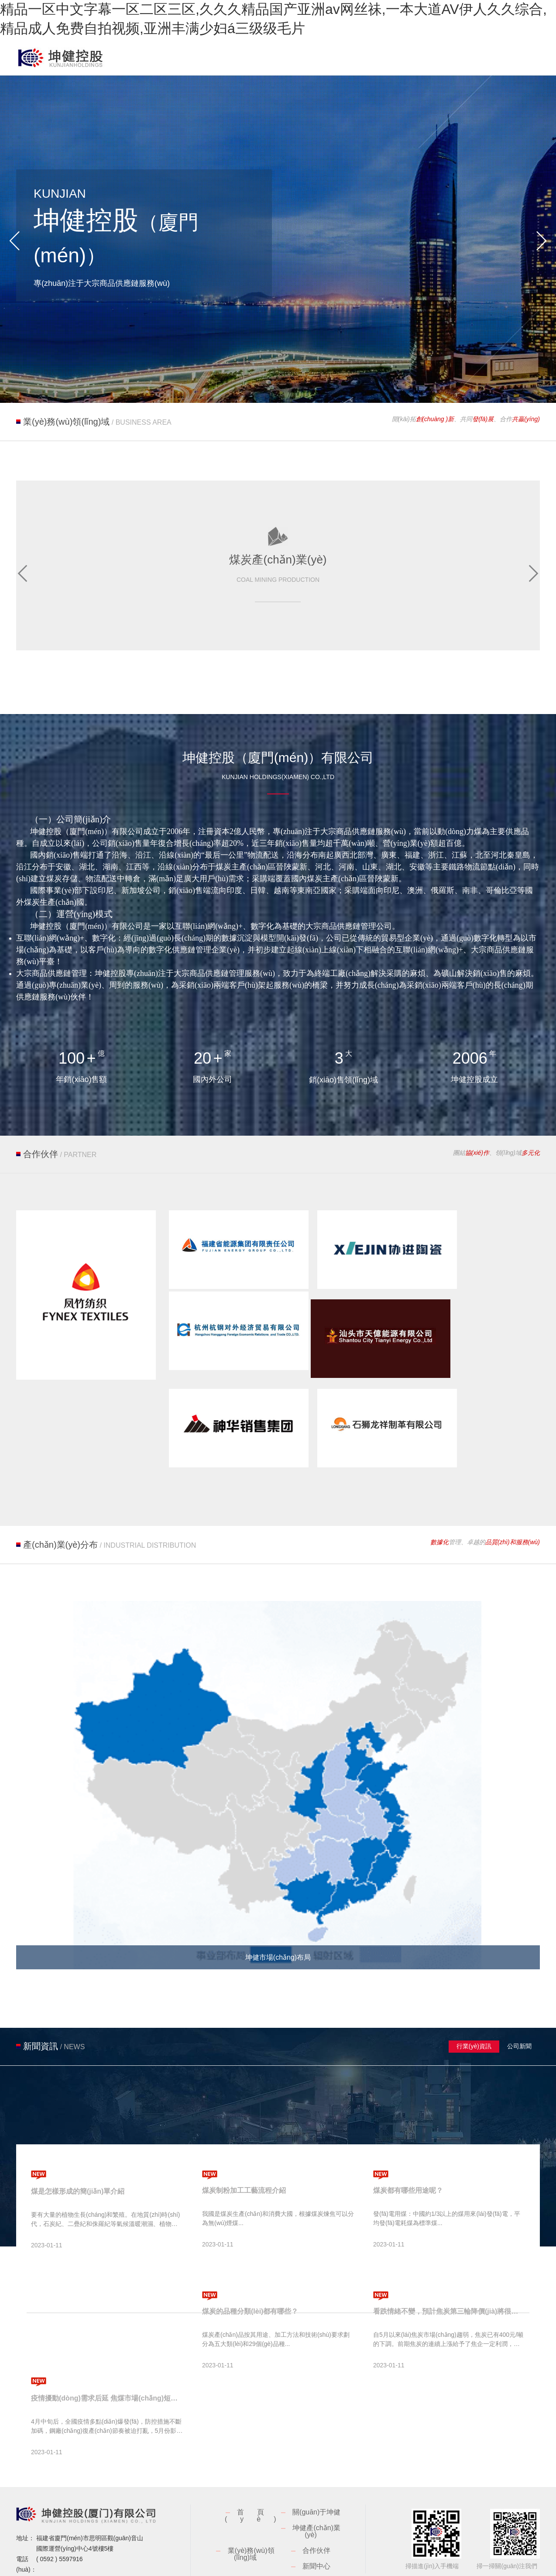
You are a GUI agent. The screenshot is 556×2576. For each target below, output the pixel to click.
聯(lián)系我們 (316, 2522)
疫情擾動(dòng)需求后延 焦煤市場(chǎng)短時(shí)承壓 (107, 2338)
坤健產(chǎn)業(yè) (316, 2472)
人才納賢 (251, 2522)
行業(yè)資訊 (474, 1986)
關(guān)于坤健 (316, 2452)
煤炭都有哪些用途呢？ (408, 2131)
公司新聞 (520, 1986)
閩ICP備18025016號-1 (209, 2562)
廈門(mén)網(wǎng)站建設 (504, 2562)
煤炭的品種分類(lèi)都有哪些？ (250, 2252)
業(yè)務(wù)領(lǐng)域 (251, 2494)
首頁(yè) (257, 2456)
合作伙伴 (316, 2491)
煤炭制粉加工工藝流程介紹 (244, 2131)
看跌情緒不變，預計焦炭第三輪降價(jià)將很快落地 (449, 2252)
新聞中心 (316, 2507)
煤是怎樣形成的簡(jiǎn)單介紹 (77, 2132)
